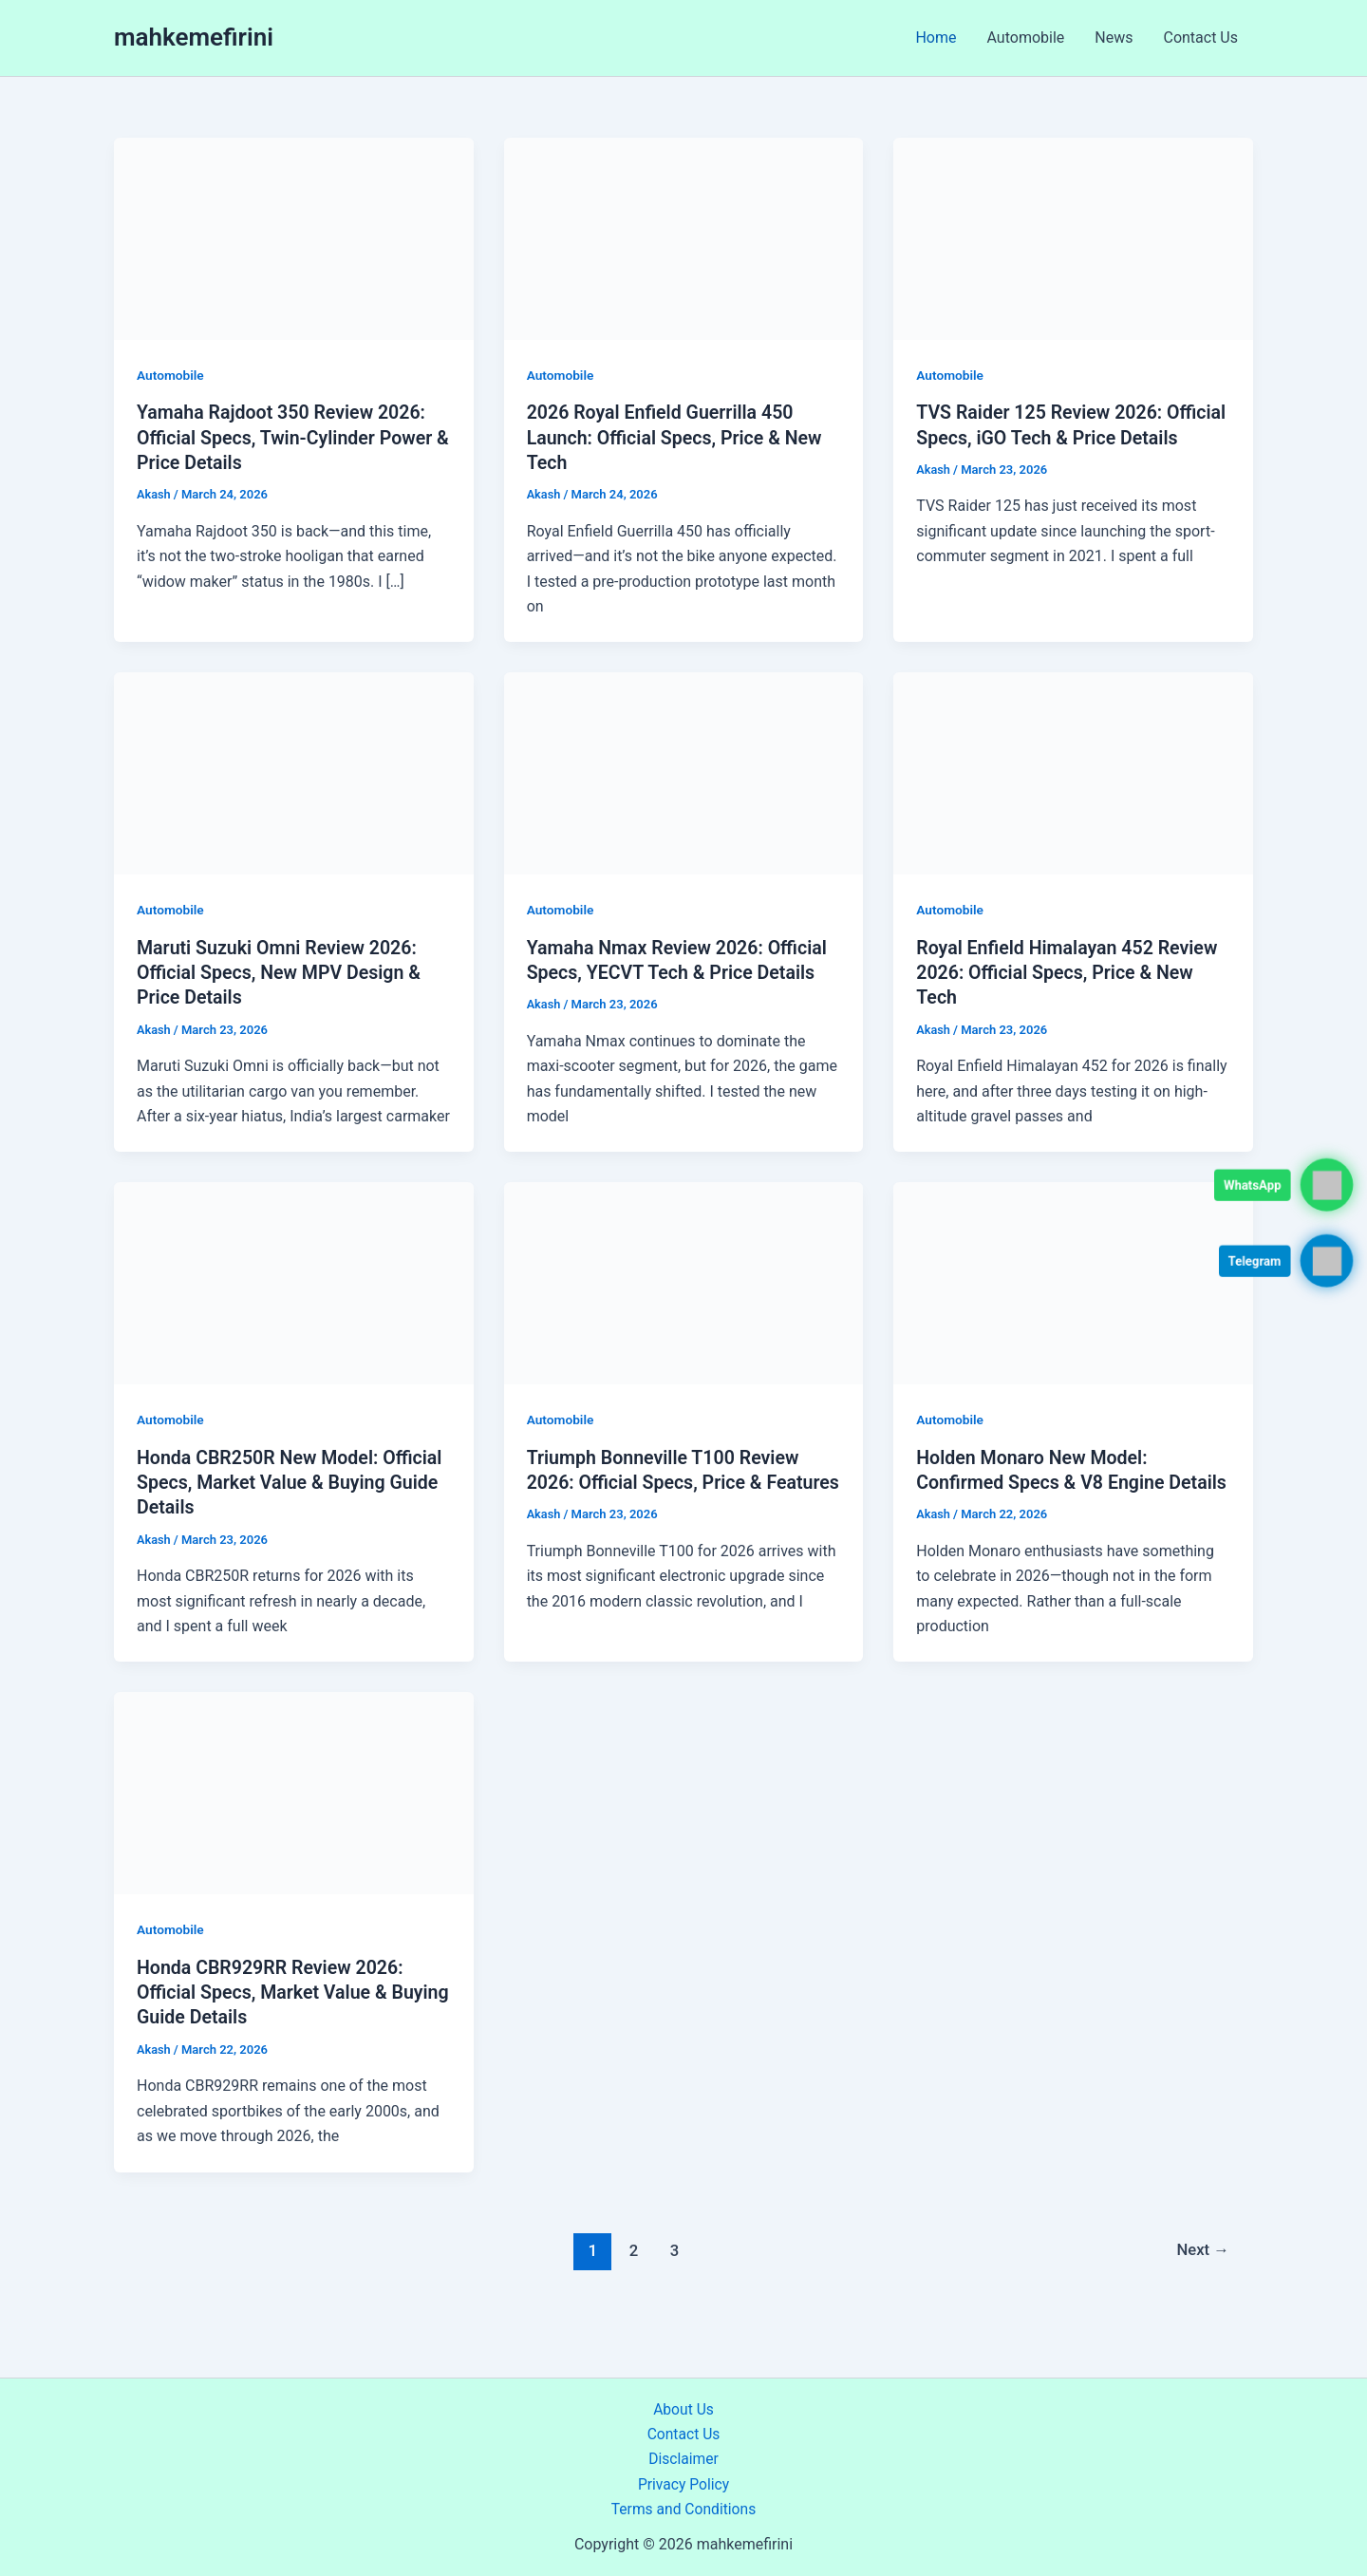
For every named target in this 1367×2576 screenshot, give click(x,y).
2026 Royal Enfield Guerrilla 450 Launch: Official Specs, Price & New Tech (678, 437)
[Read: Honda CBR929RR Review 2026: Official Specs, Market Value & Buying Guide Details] (294, 1814)
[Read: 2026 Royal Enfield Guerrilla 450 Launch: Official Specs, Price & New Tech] (684, 238)
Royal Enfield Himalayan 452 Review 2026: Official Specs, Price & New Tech (1070, 970)
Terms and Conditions (683, 2509)
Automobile (1026, 37)
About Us (683, 2409)
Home (935, 37)
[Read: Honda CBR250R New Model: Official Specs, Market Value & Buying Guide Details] (294, 1280)
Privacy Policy (684, 2484)
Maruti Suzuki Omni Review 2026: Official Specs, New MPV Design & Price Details (282, 970)
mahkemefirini (193, 37)
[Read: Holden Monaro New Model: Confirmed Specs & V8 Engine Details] (1073, 1280)
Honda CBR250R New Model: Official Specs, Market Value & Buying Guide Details (293, 1479)
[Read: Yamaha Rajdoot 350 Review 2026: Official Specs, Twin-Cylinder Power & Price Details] (294, 238)
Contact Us (1200, 37)
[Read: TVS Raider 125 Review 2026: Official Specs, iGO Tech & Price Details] (1073, 238)
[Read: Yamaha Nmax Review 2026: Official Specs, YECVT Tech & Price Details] (684, 771)
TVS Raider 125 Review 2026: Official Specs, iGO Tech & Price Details (1050, 437)
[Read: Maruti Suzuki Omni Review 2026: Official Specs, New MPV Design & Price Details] (294, 771)
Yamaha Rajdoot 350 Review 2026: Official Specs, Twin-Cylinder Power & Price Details (288, 437)
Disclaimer (683, 2459)
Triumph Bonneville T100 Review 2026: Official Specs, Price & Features (666, 1479)
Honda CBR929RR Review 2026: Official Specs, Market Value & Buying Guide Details (273, 2014)
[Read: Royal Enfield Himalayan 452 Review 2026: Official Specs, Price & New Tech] (1073, 771)
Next (1202, 2270)
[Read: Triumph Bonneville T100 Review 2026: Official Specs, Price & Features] (684, 1280)
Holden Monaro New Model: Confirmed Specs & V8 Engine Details (1043, 1479)
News (1114, 37)
